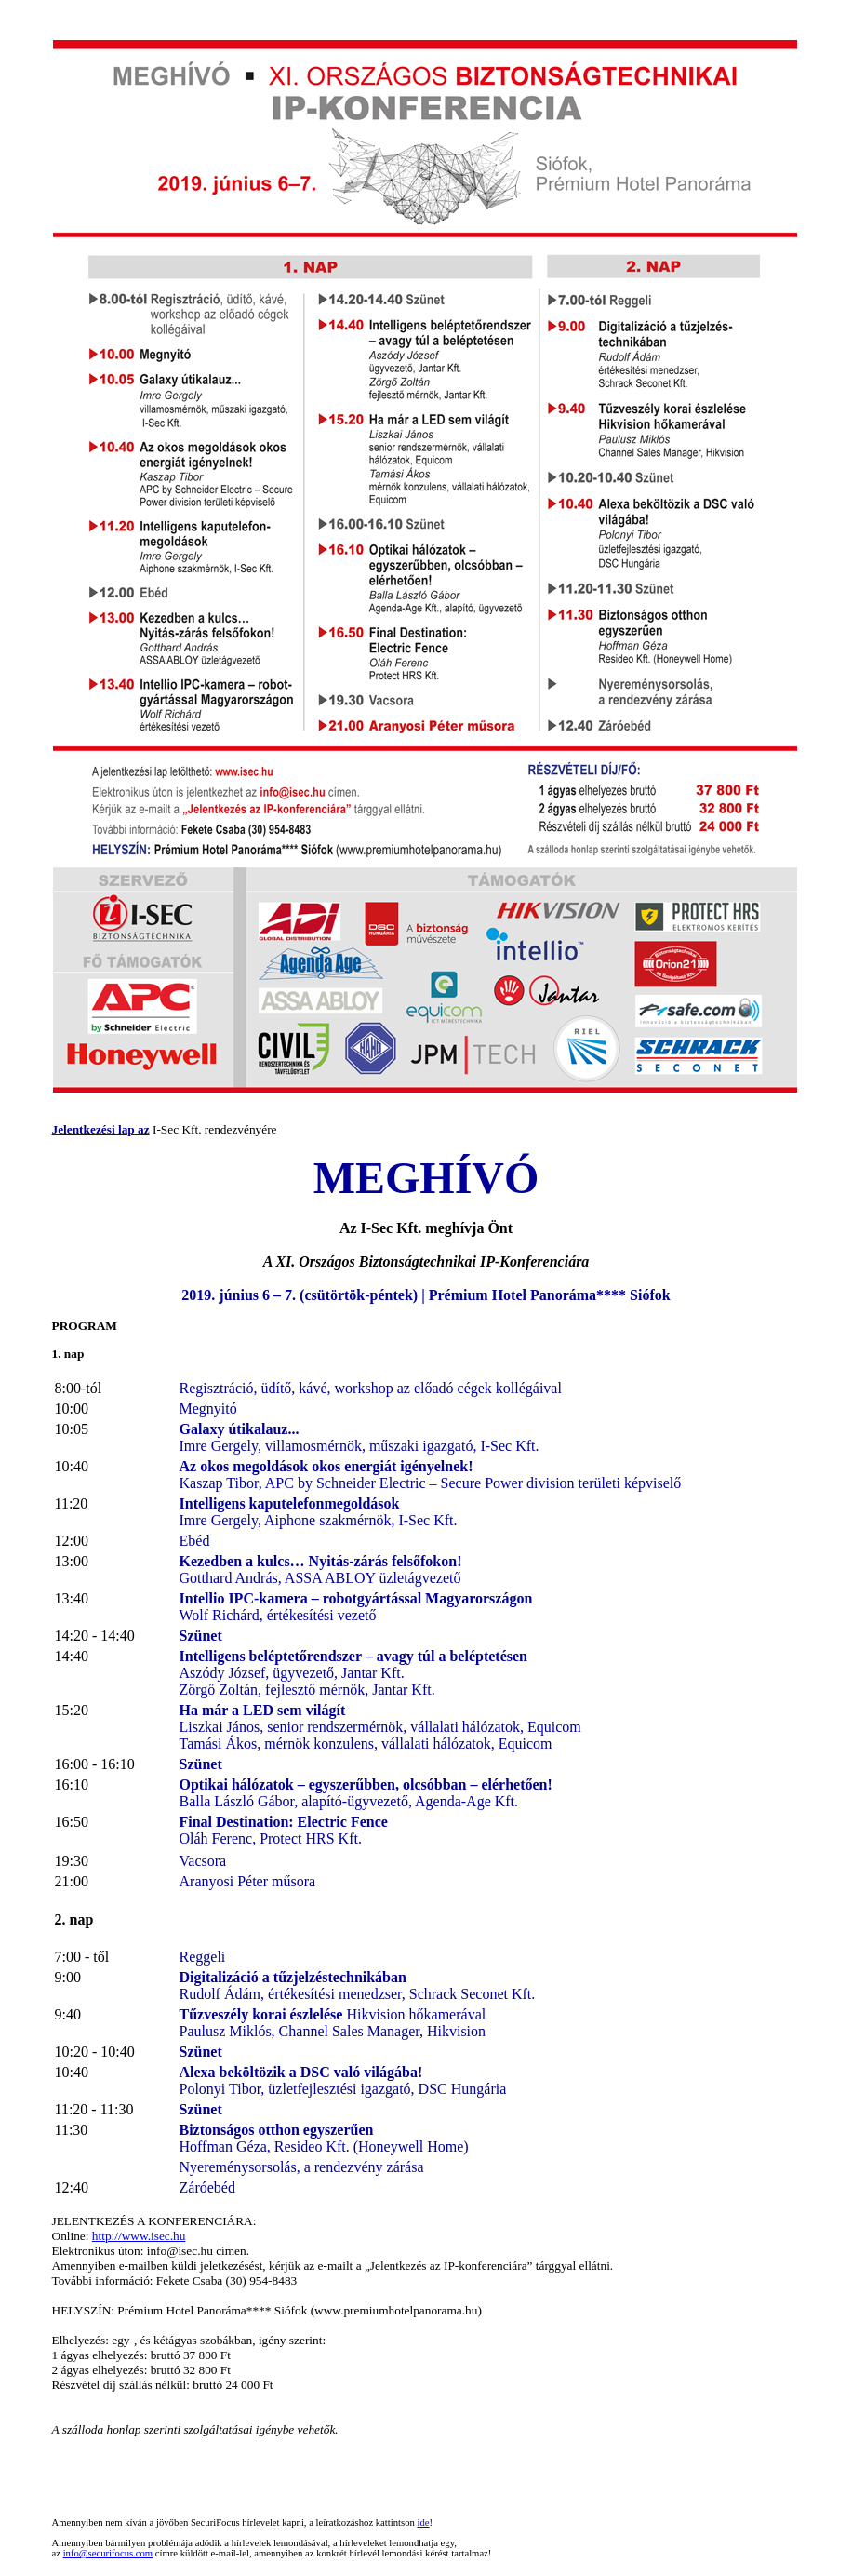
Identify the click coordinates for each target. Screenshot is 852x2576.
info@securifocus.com (108, 2553)
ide (424, 2522)
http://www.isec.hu (139, 2236)
